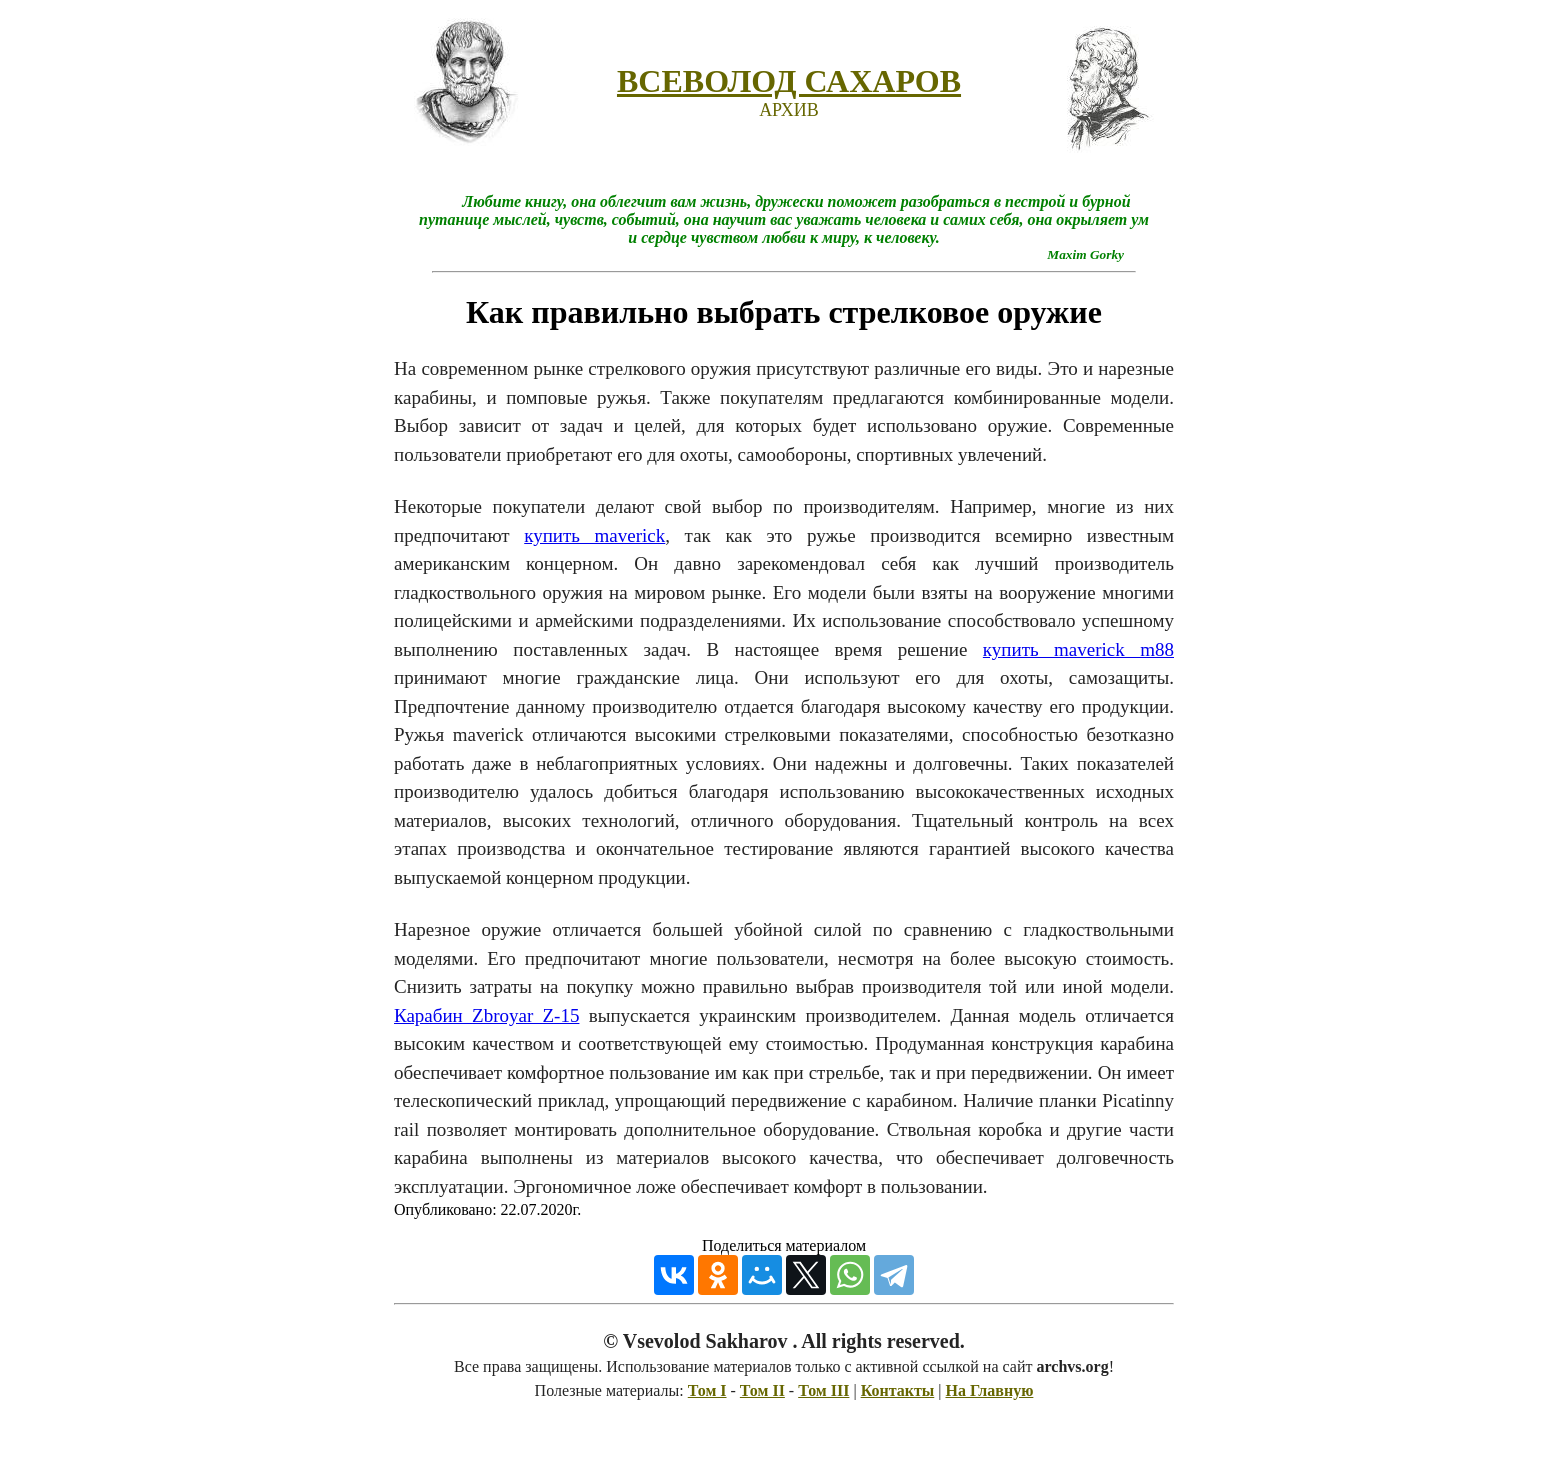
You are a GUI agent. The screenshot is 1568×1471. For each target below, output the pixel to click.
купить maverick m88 (1078, 649)
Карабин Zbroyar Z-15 (486, 1015)
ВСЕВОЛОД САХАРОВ (789, 81)
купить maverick (594, 535)
